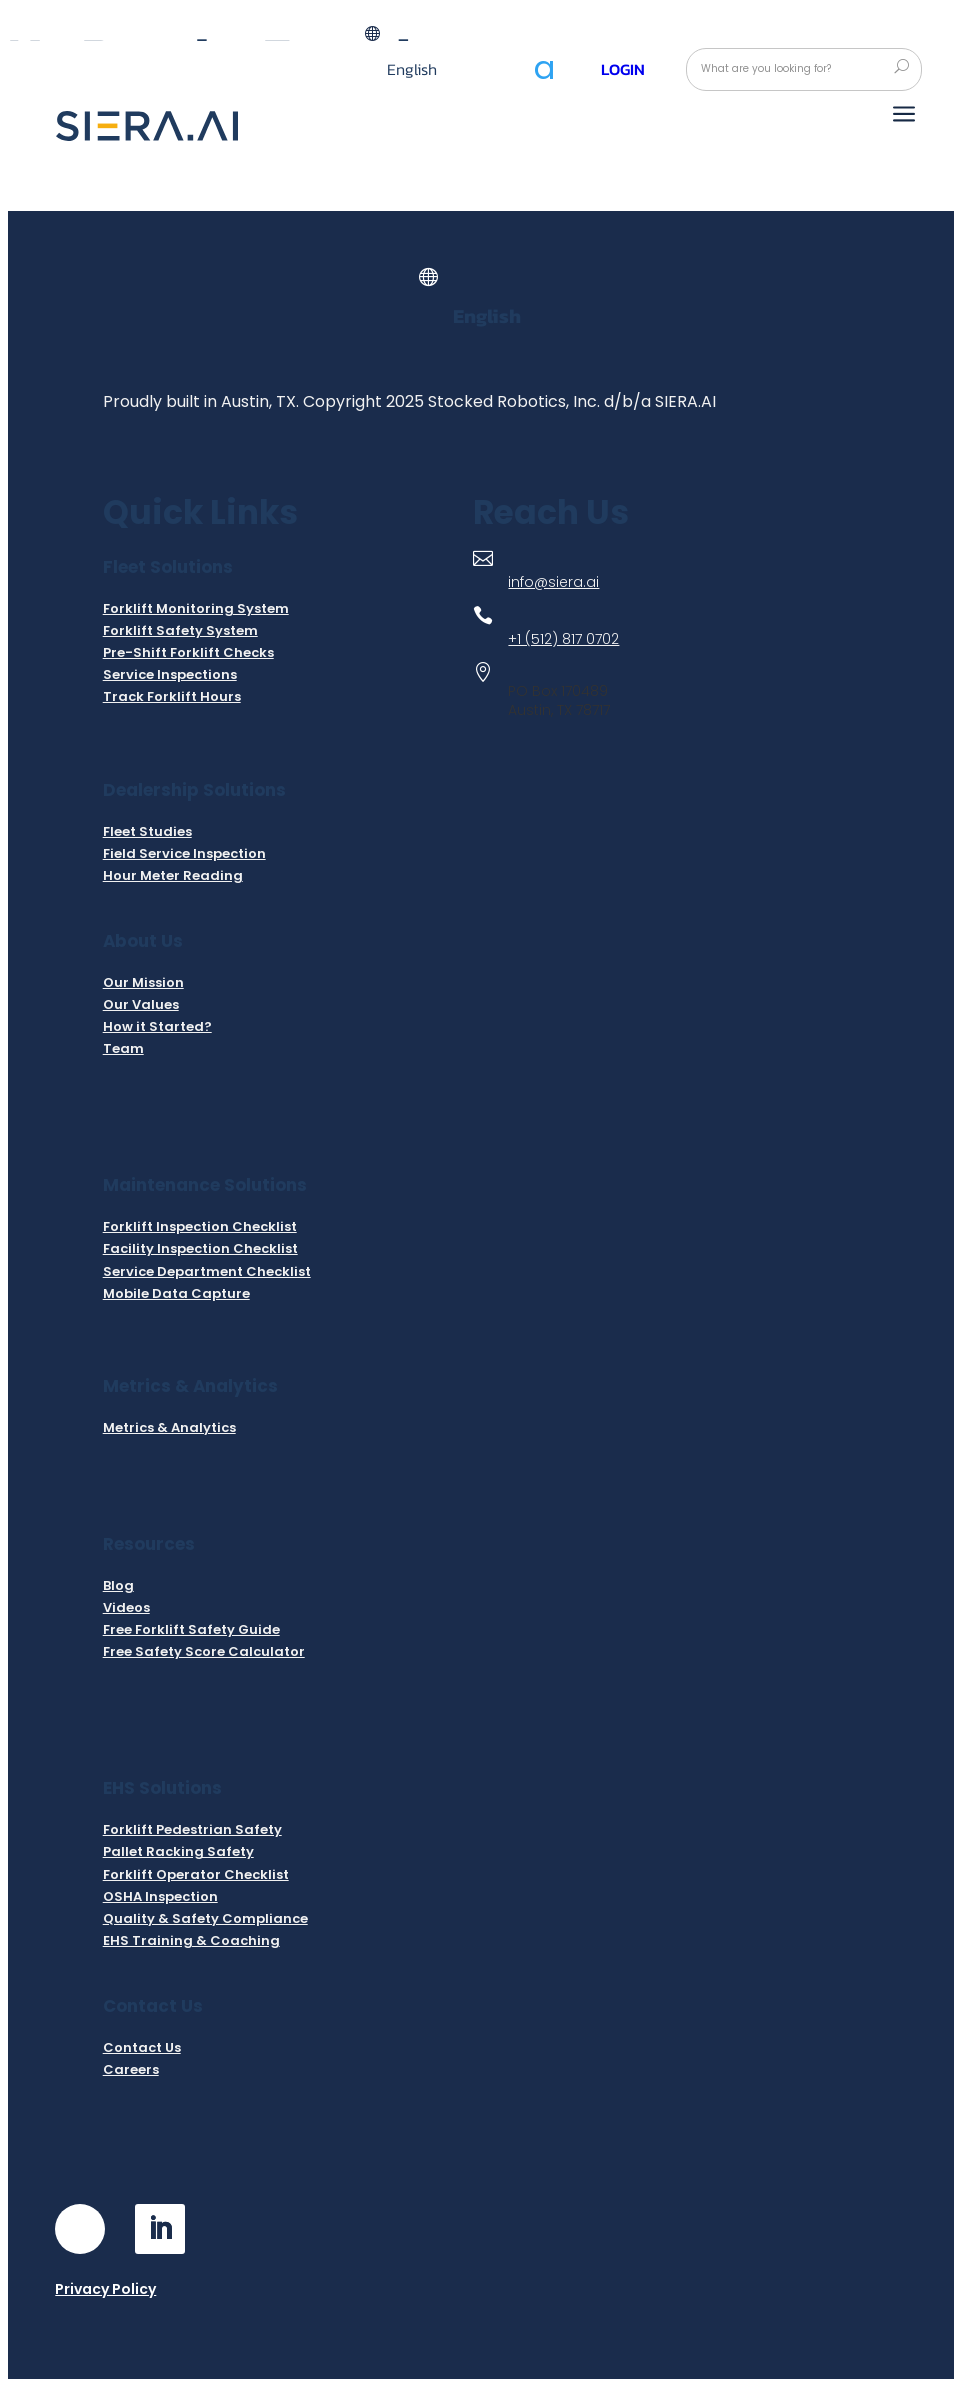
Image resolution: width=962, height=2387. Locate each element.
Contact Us (142, 2047)
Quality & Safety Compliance (205, 1918)
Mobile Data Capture (176, 1293)
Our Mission (143, 982)
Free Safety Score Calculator (204, 1651)
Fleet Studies (147, 831)
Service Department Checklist (207, 1271)
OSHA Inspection (160, 1896)
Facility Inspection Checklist (200, 1248)
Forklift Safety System (180, 630)
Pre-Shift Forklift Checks (188, 652)
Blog (118, 1585)
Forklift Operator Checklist (196, 1874)
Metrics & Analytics (169, 1427)
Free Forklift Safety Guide (191, 1629)
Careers (131, 2069)
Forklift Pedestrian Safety (192, 1829)
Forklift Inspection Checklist (200, 1226)
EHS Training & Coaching (191, 1940)
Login (623, 69)
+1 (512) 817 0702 (563, 639)
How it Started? (157, 1026)
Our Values (141, 1004)
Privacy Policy (105, 2289)
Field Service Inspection (184, 853)
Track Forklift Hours (172, 696)
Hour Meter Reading (173, 875)
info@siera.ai (553, 582)
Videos (126, 1607)
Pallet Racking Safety (178, 1851)
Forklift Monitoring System (196, 608)
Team (123, 1048)
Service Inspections (170, 674)
